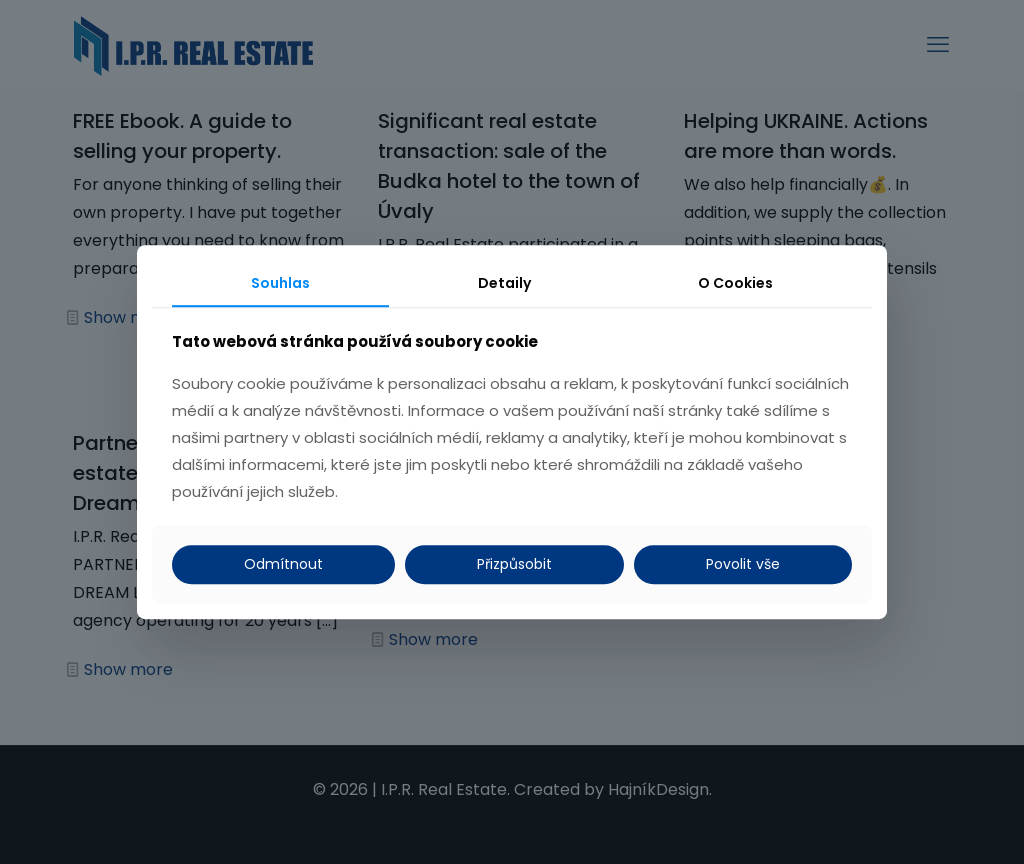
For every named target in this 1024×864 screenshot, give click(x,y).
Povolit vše (743, 564)
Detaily (504, 283)
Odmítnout (283, 564)
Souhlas (280, 283)
